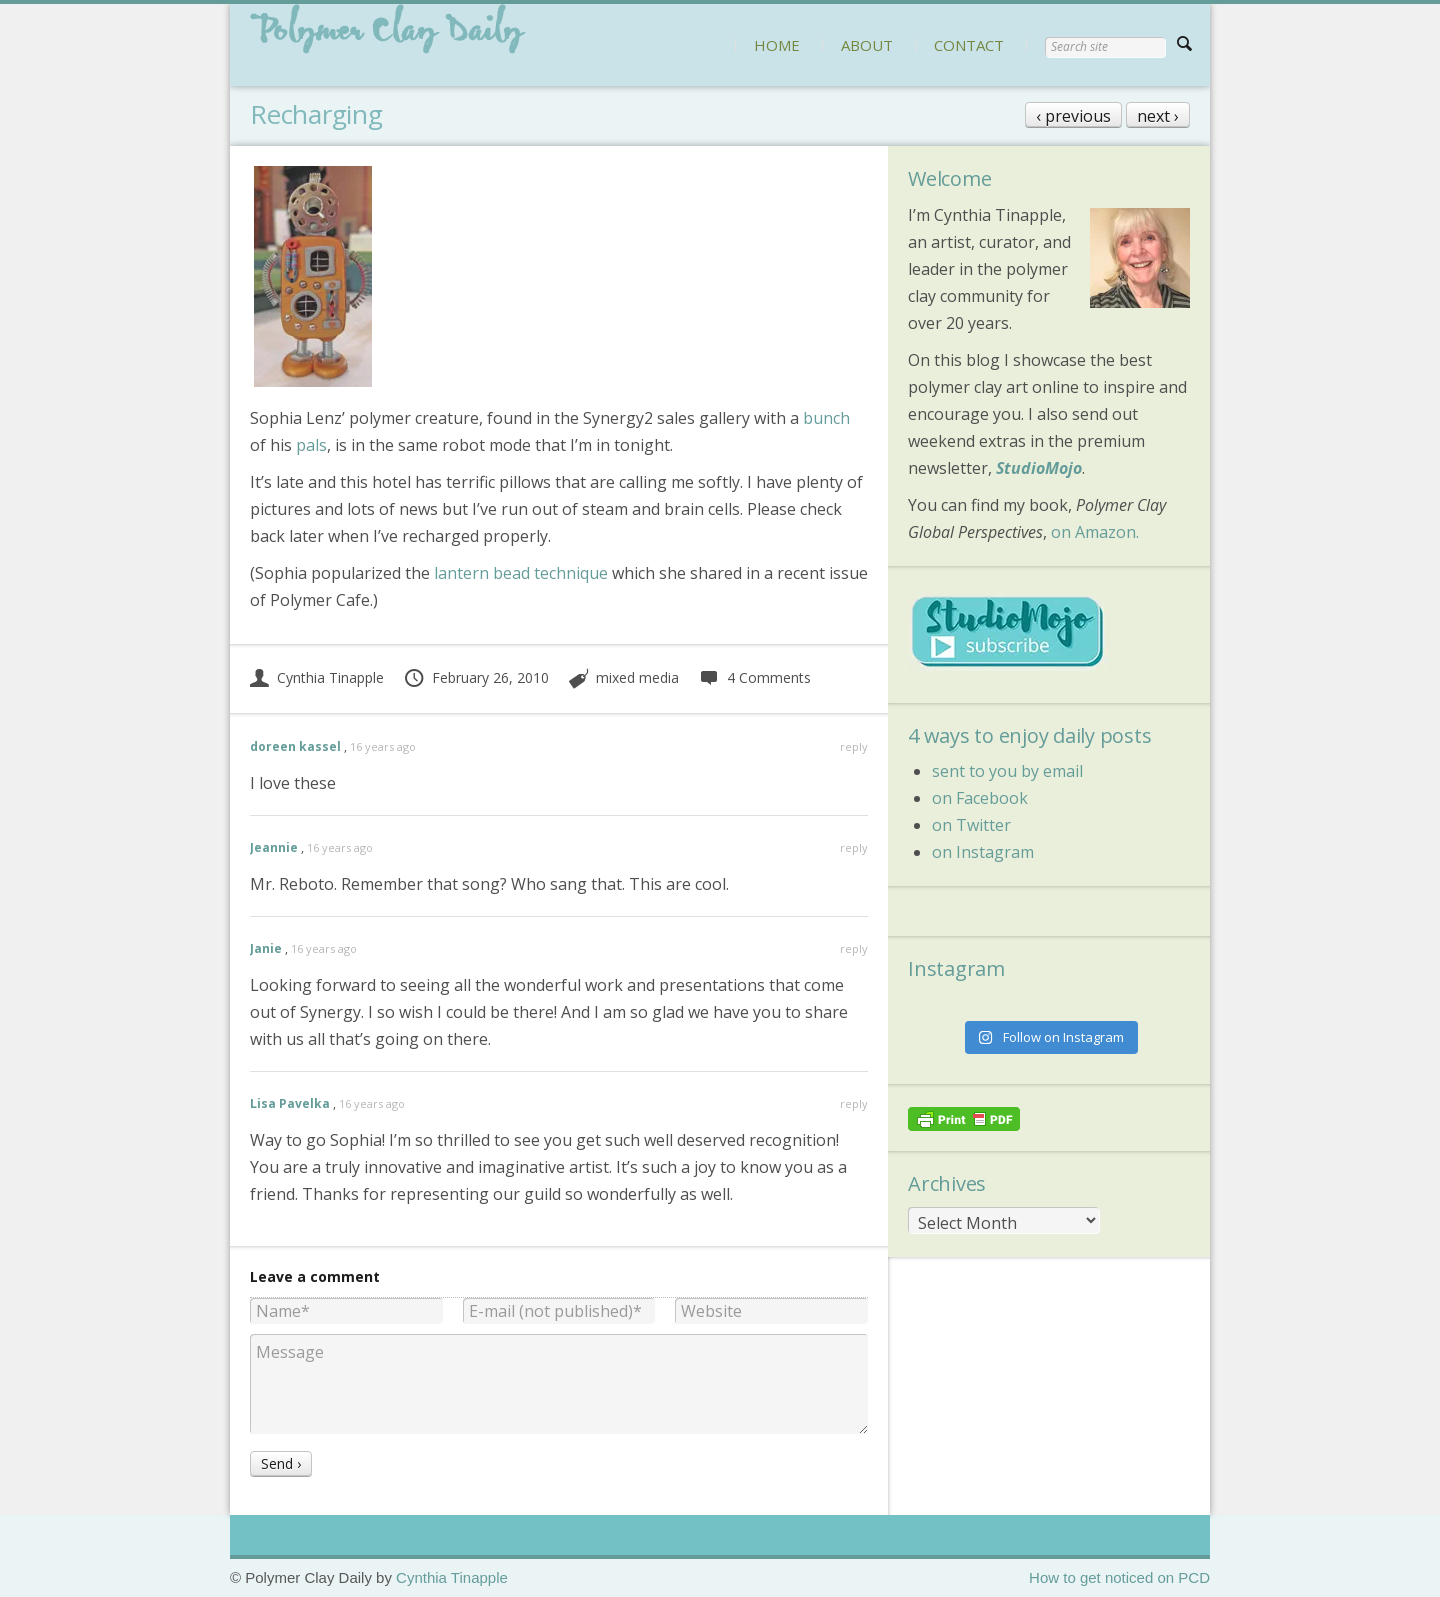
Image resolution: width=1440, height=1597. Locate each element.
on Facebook (980, 798)
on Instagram (983, 852)
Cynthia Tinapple (317, 677)
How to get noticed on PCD (1119, 1577)
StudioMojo (1039, 468)
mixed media (637, 677)
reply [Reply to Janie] (854, 948)
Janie (266, 948)
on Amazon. (1095, 532)
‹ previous (1073, 116)
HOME (777, 45)
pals (311, 445)
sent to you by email (1007, 771)
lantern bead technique (521, 573)
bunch (826, 418)
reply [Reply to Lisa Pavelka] (854, 1103)
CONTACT (969, 45)
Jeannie (274, 847)
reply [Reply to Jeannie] (854, 847)
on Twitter (971, 825)
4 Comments (754, 677)
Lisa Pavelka (290, 1103)
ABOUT (867, 45)
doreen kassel (295, 746)
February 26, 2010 (476, 677)
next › (1158, 116)
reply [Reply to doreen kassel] (854, 746)
